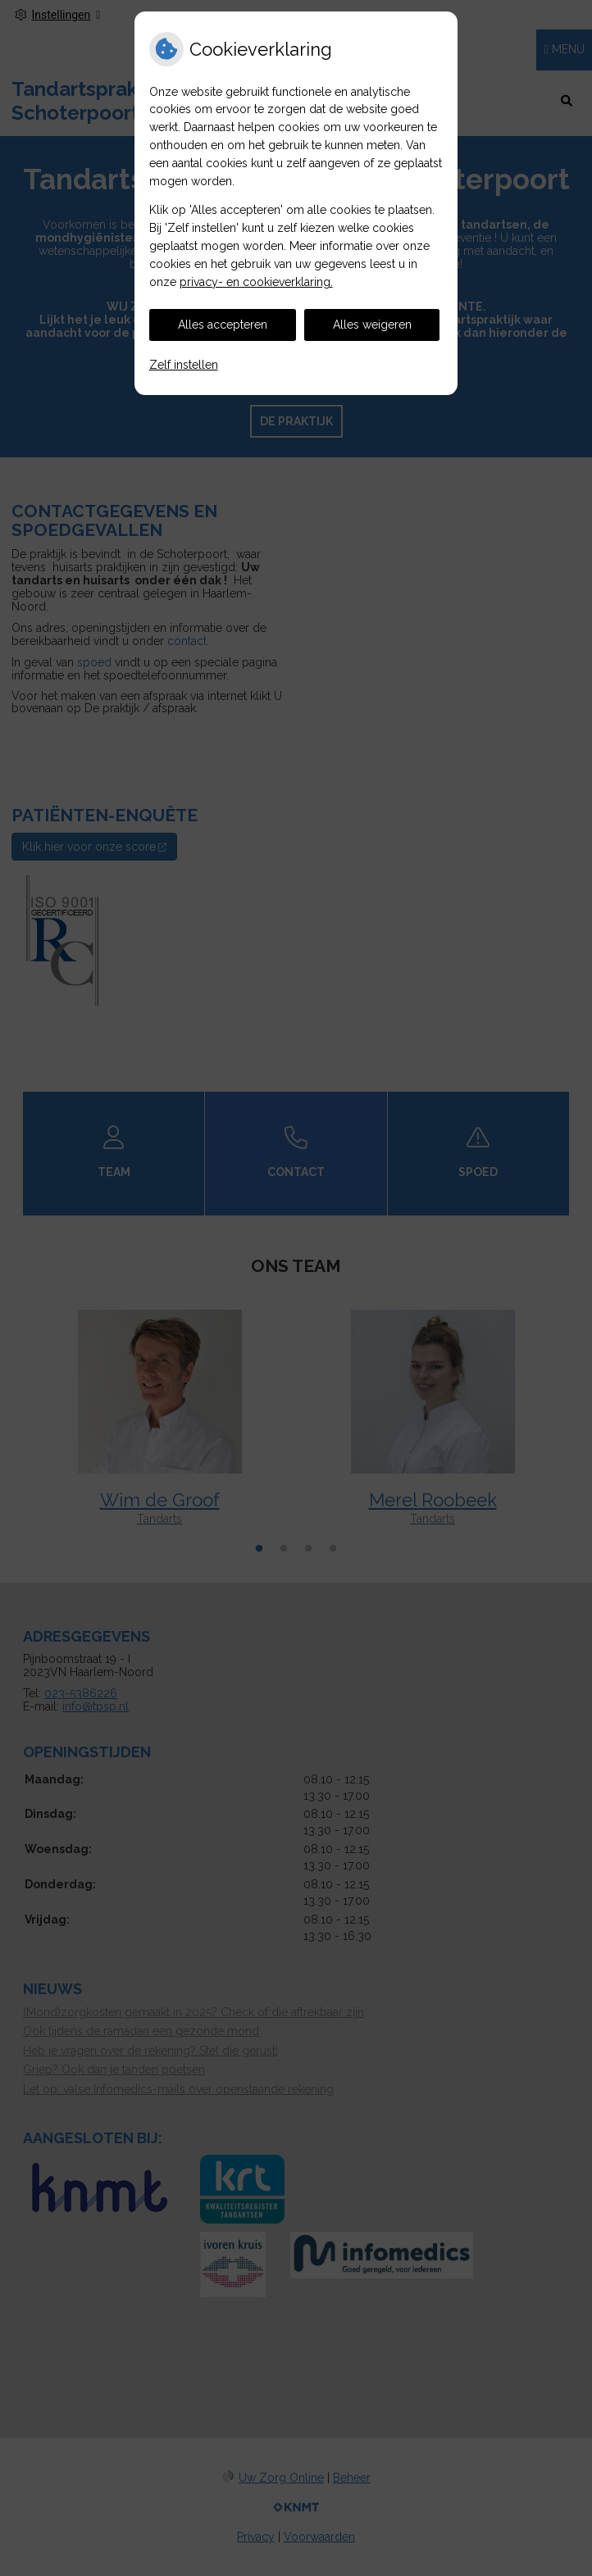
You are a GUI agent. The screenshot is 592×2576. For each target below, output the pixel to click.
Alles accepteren (222, 324)
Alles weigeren (372, 324)
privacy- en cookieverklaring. (256, 281)
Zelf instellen (183, 364)
